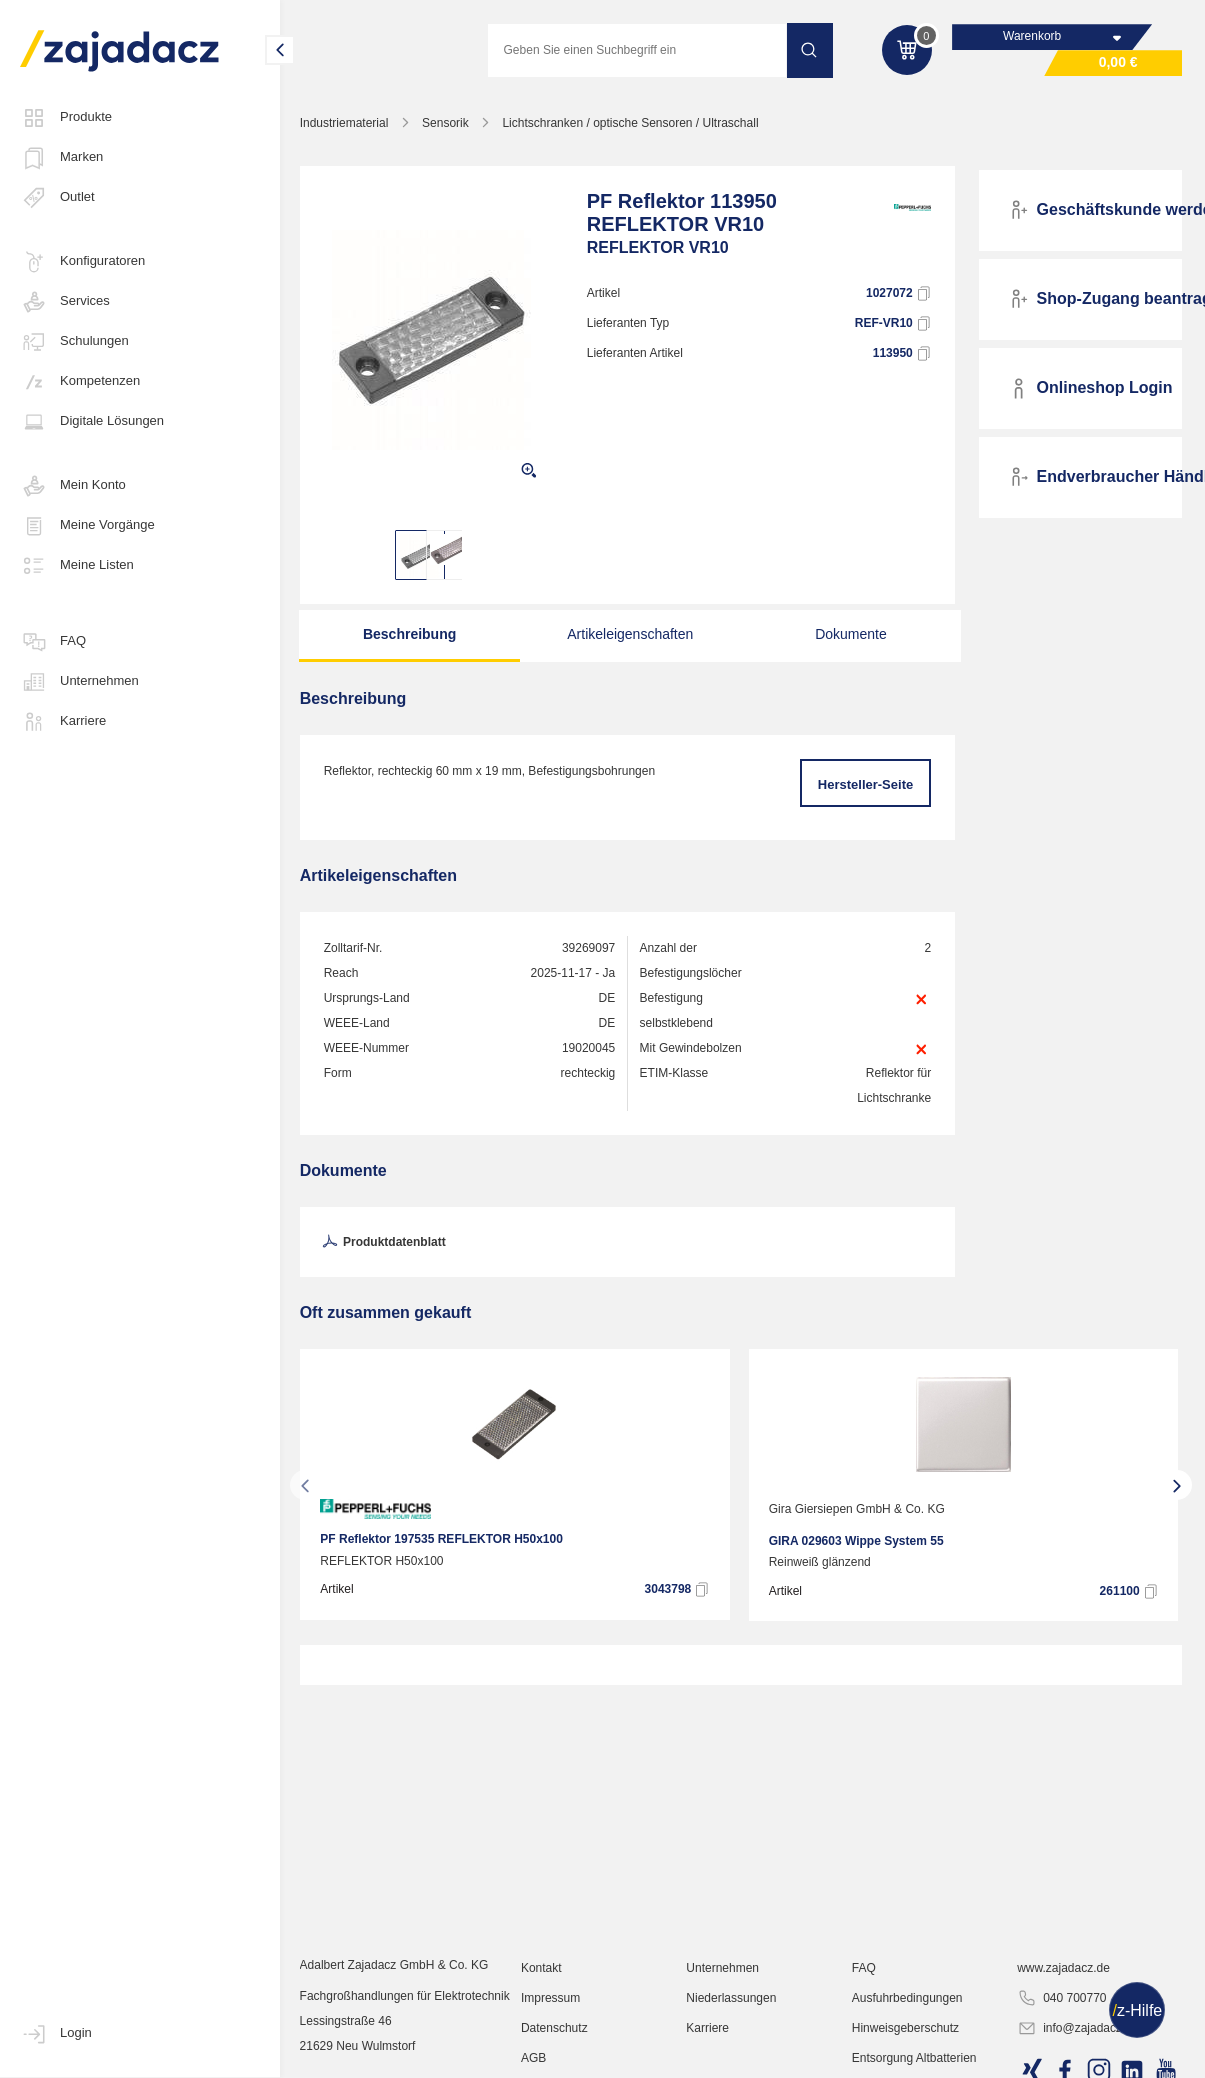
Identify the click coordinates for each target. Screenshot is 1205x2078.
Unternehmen (79, 682)
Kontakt (544, 1993)
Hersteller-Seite (866, 785)
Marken (61, 158)
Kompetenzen (80, 382)
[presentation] (308, 1486)
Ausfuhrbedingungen (908, 2023)
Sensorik (449, 124)
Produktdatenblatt (386, 1244)
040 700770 (1062, 2024)
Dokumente (848, 635)
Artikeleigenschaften (630, 635)
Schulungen (74, 342)
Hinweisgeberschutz (906, 2053)
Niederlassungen (733, 2023)
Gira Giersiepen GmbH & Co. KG (861, 1510)
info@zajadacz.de (1079, 2054)
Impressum (553, 2023)
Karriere (63, 722)
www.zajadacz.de (1064, 1993)
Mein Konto (73, 486)
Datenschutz (557, 2053)
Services (65, 302)
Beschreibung (411, 635)
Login (56, 2034)
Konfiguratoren (82, 262)
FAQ (53, 642)
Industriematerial (347, 124)
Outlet (57, 198)
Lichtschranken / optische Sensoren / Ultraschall (634, 124)
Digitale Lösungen (92, 422)
